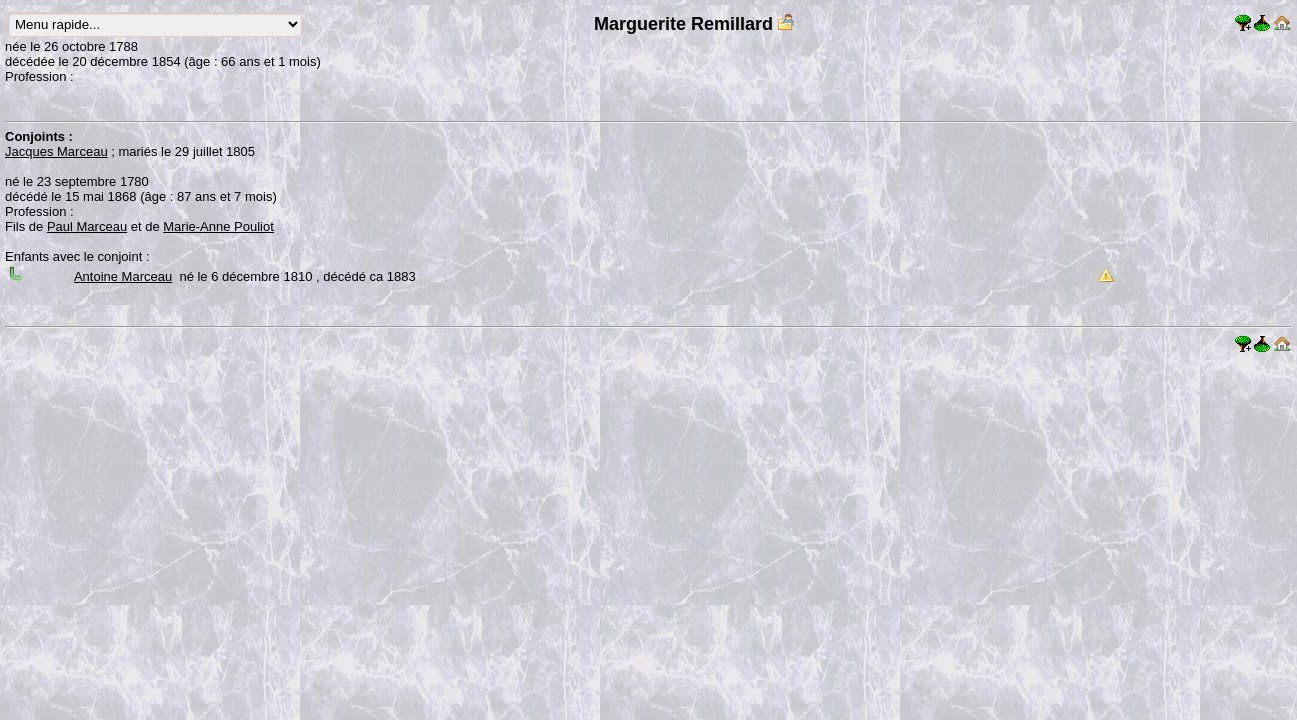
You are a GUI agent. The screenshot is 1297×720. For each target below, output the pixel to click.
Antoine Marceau (123, 276)
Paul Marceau (87, 226)
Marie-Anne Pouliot (218, 226)
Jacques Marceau (56, 151)
